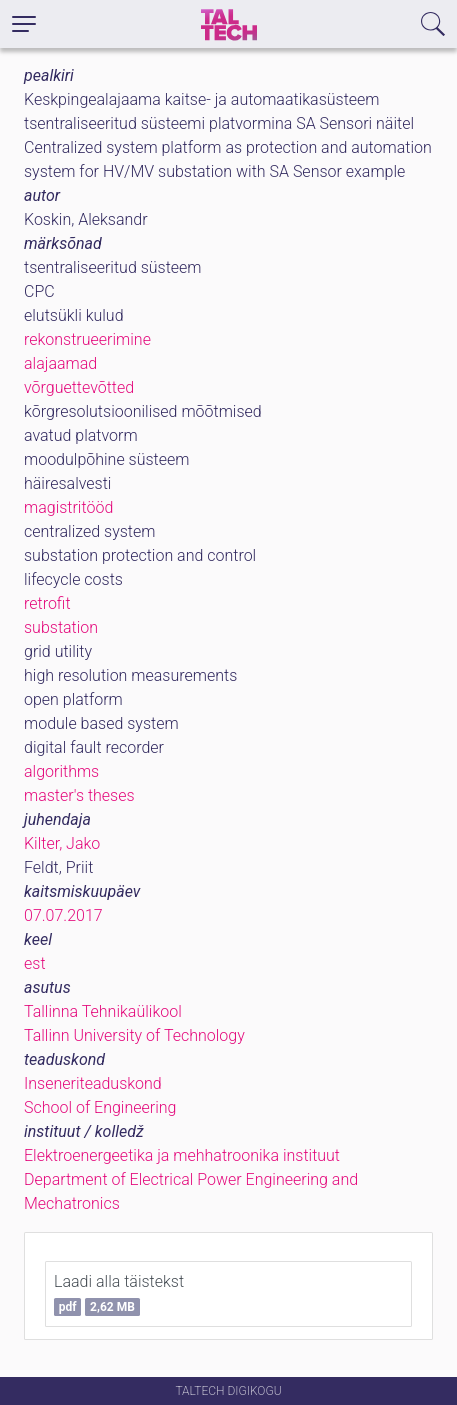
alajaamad (60, 363)
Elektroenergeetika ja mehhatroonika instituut (182, 1155)
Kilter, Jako (62, 843)
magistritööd (68, 507)
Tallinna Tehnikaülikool (103, 1011)
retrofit (47, 603)
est (35, 963)
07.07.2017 (63, 915)
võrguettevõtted (79, 387)
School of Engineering (100, 1107)
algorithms (61, 771)
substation (61, 627)
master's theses (79, 795)
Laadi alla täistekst (119, 1294)
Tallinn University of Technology (134, 1035)
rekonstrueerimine (87, 339)
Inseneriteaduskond (93, 1083)
